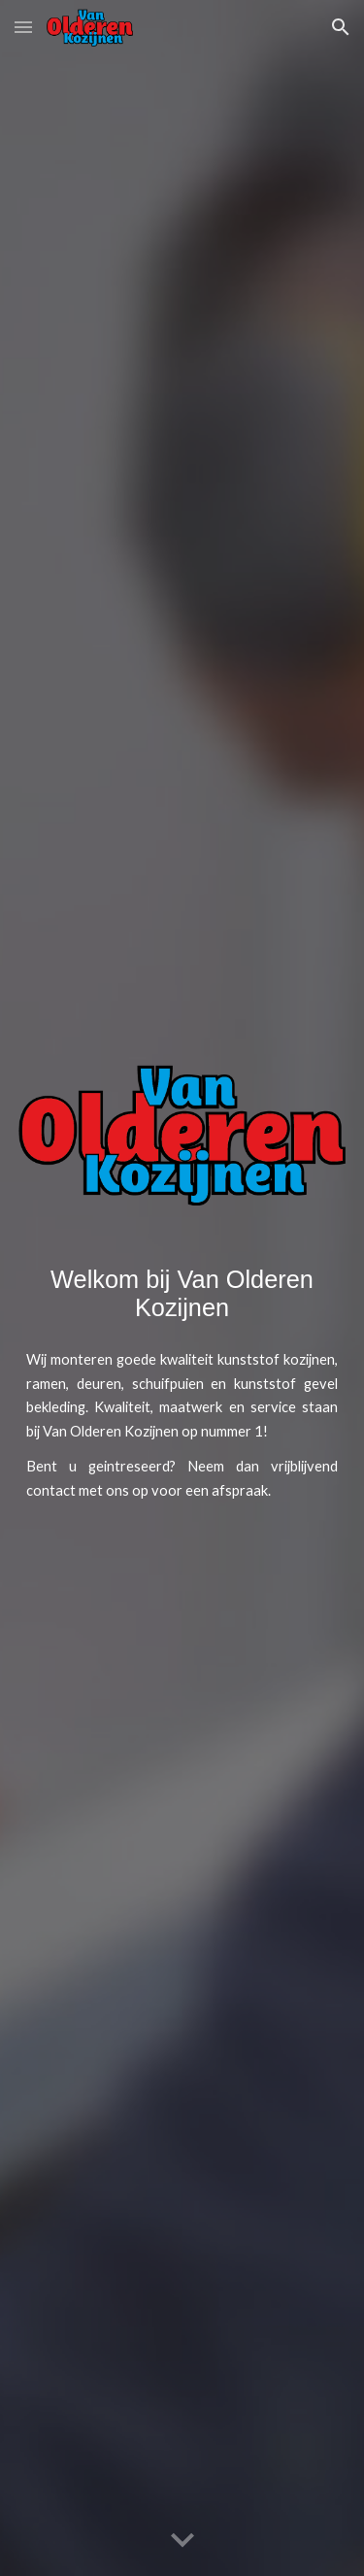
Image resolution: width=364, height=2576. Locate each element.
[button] (23, 26)
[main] (182, 1294)
